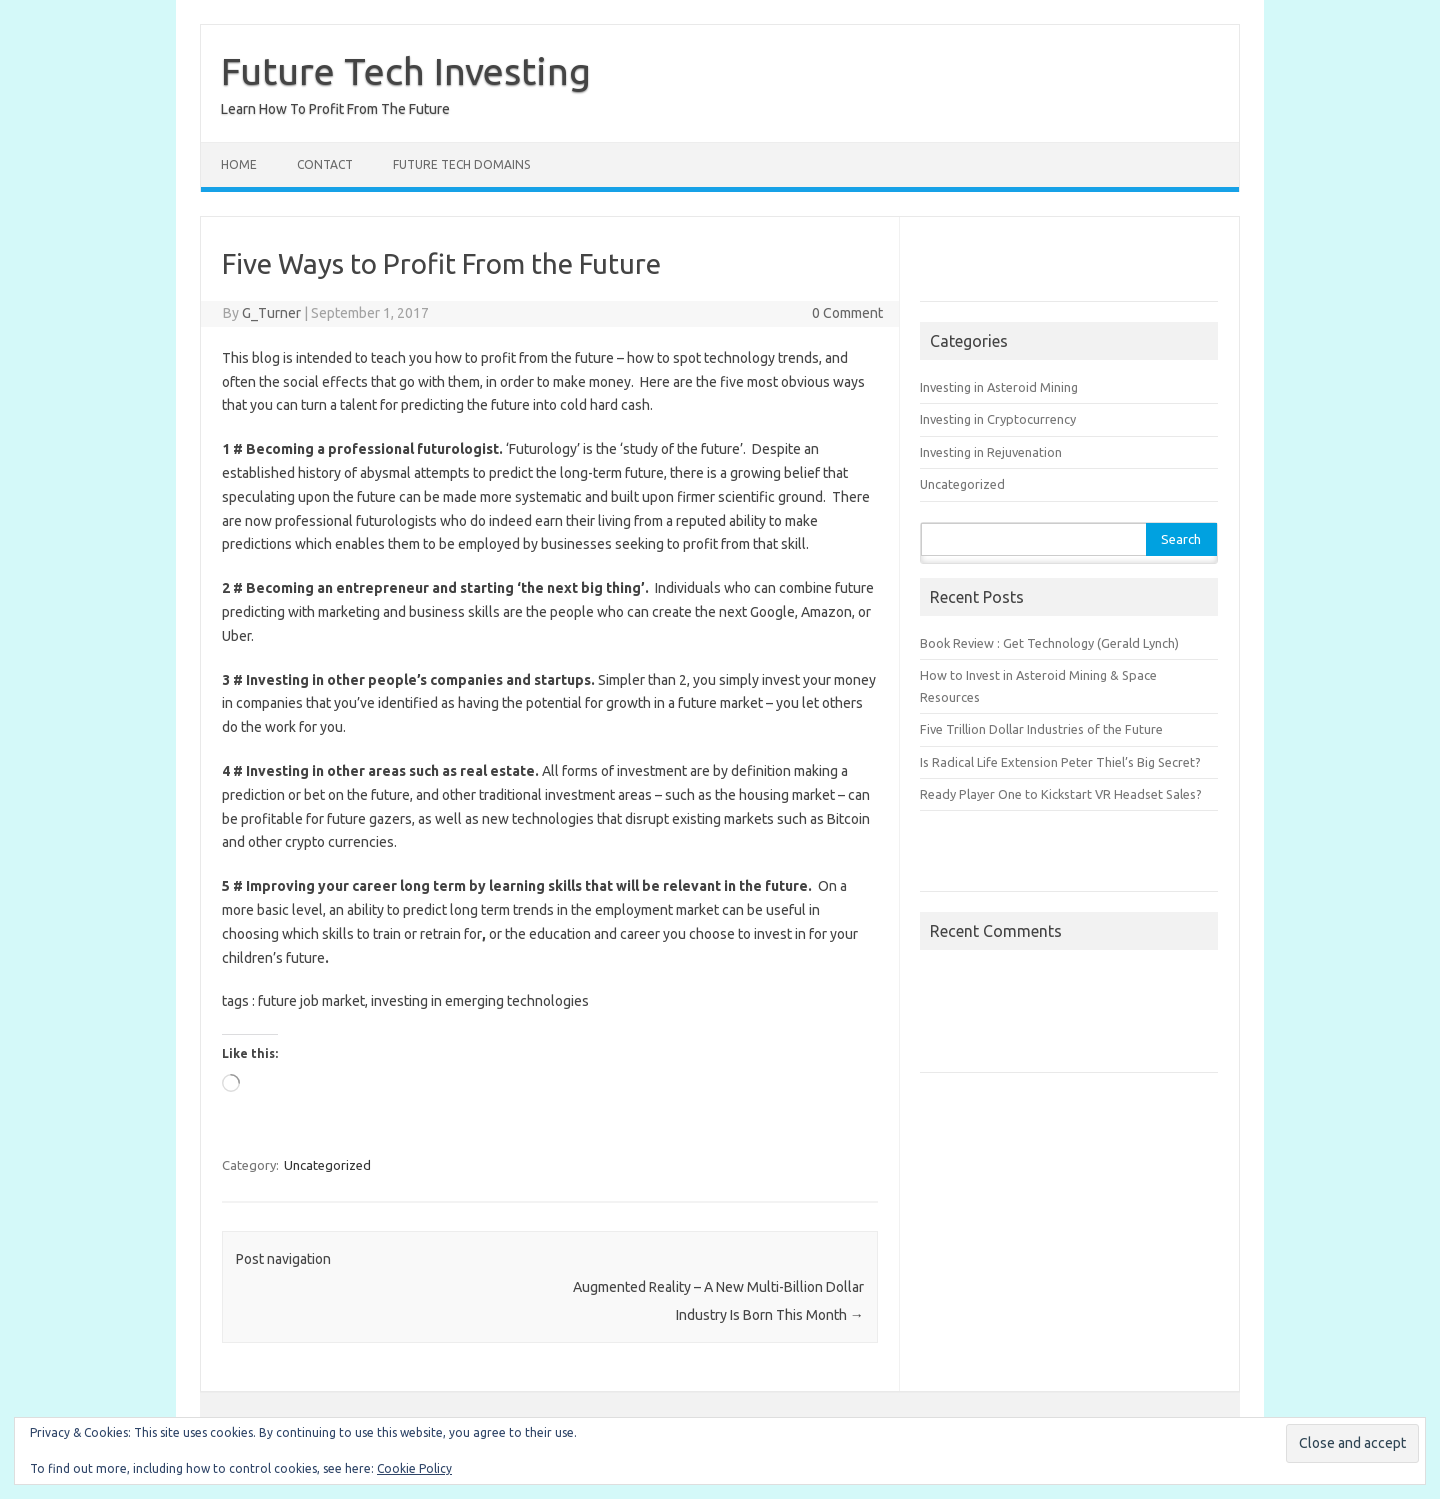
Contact (325, 164)
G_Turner (271, 313)
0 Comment (847, 313)
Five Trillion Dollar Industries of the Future (1041, 729)
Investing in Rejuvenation (991, 452)
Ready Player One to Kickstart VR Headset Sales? (1061, 794)
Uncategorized (327, 1165)
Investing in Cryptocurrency (998, 419)
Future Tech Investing (406, 71)
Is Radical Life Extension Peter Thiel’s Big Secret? (1060, 762)
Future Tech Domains (461, 164)
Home (239, 164)
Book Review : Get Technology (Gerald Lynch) (1049, 643)
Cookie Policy (414, 1468)
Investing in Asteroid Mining (999, 387)
